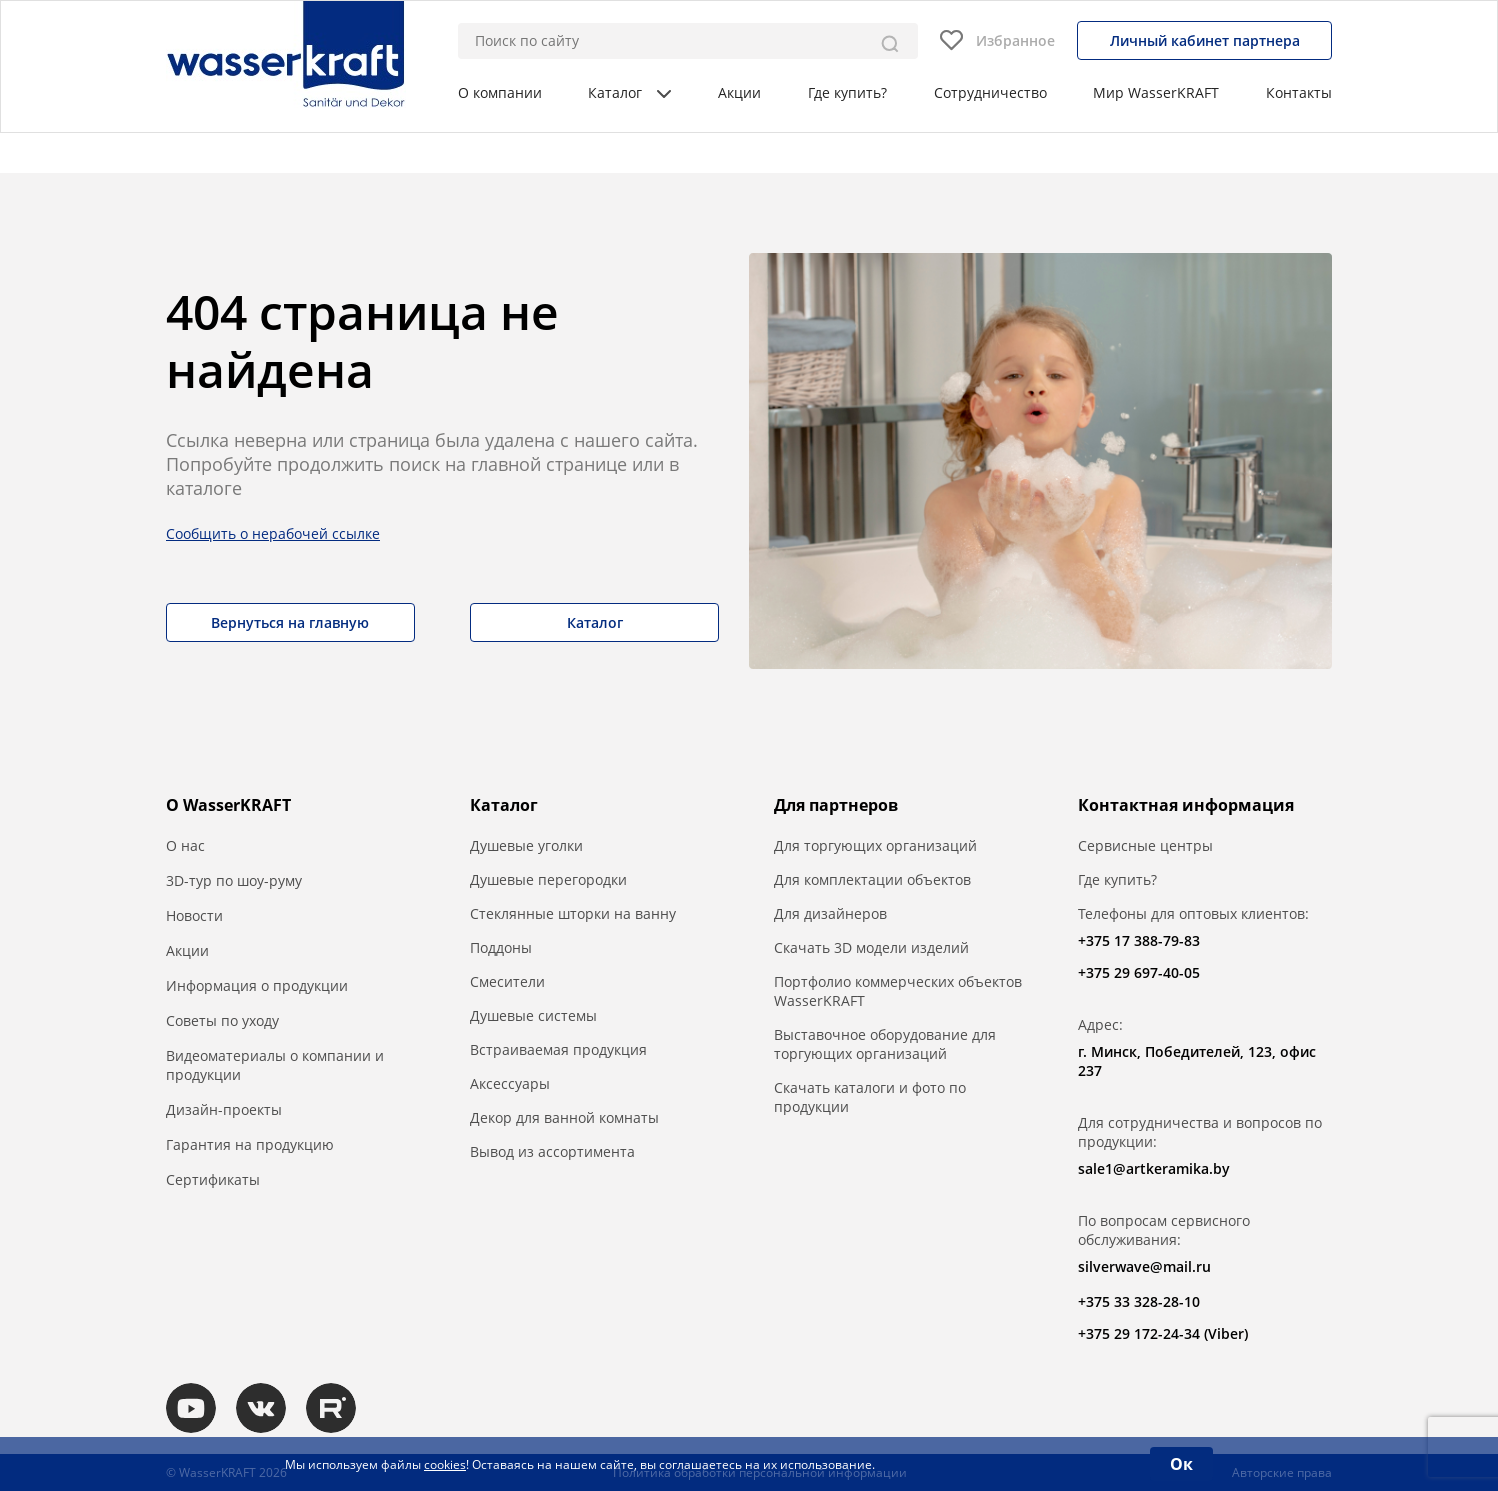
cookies (445, 1464)
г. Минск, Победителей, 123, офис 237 (1197, 1061)
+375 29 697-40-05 (1139, 972)
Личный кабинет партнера (1205, 40)
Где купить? (847, 92)
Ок (1181, 1464)
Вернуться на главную (290, 622)
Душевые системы (533, 1015)
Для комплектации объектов (872, 879)
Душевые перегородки (548, 879)
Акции (739, 92)
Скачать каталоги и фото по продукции (870, 1097)
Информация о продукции (257, 985)
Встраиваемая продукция (558, 1049)
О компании (500, 92)
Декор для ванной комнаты (564, 1117)
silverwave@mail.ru (1144, 1266)
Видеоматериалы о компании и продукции (275, 1065)
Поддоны (501, 947)
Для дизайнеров (830, 913)
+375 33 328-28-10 (1139, 1301)
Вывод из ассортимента (552, 1151)
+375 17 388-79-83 (1139, 940)
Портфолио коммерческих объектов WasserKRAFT (898, 991)
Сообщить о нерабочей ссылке (273, 533)
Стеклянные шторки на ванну (573, 913)
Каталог (629, 92)
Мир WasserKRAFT (1156, 92)
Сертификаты (213, 1179)
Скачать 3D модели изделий (871, 947)
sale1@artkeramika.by (1154, 1168)
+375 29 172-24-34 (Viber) (1163, 1333)
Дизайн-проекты (224, 1109)
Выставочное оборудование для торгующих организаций (885, 1044)
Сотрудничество (990, 92)
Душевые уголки (526, 845)
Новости (194, 915)
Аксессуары (510, 1083)
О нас (185, 845)
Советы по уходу (222, 1020)
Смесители (507, 981)
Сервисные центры (1145, 845)
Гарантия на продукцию (250, 1144)
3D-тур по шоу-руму (234, 880)
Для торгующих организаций (875, 845)
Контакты (1299, 92)
